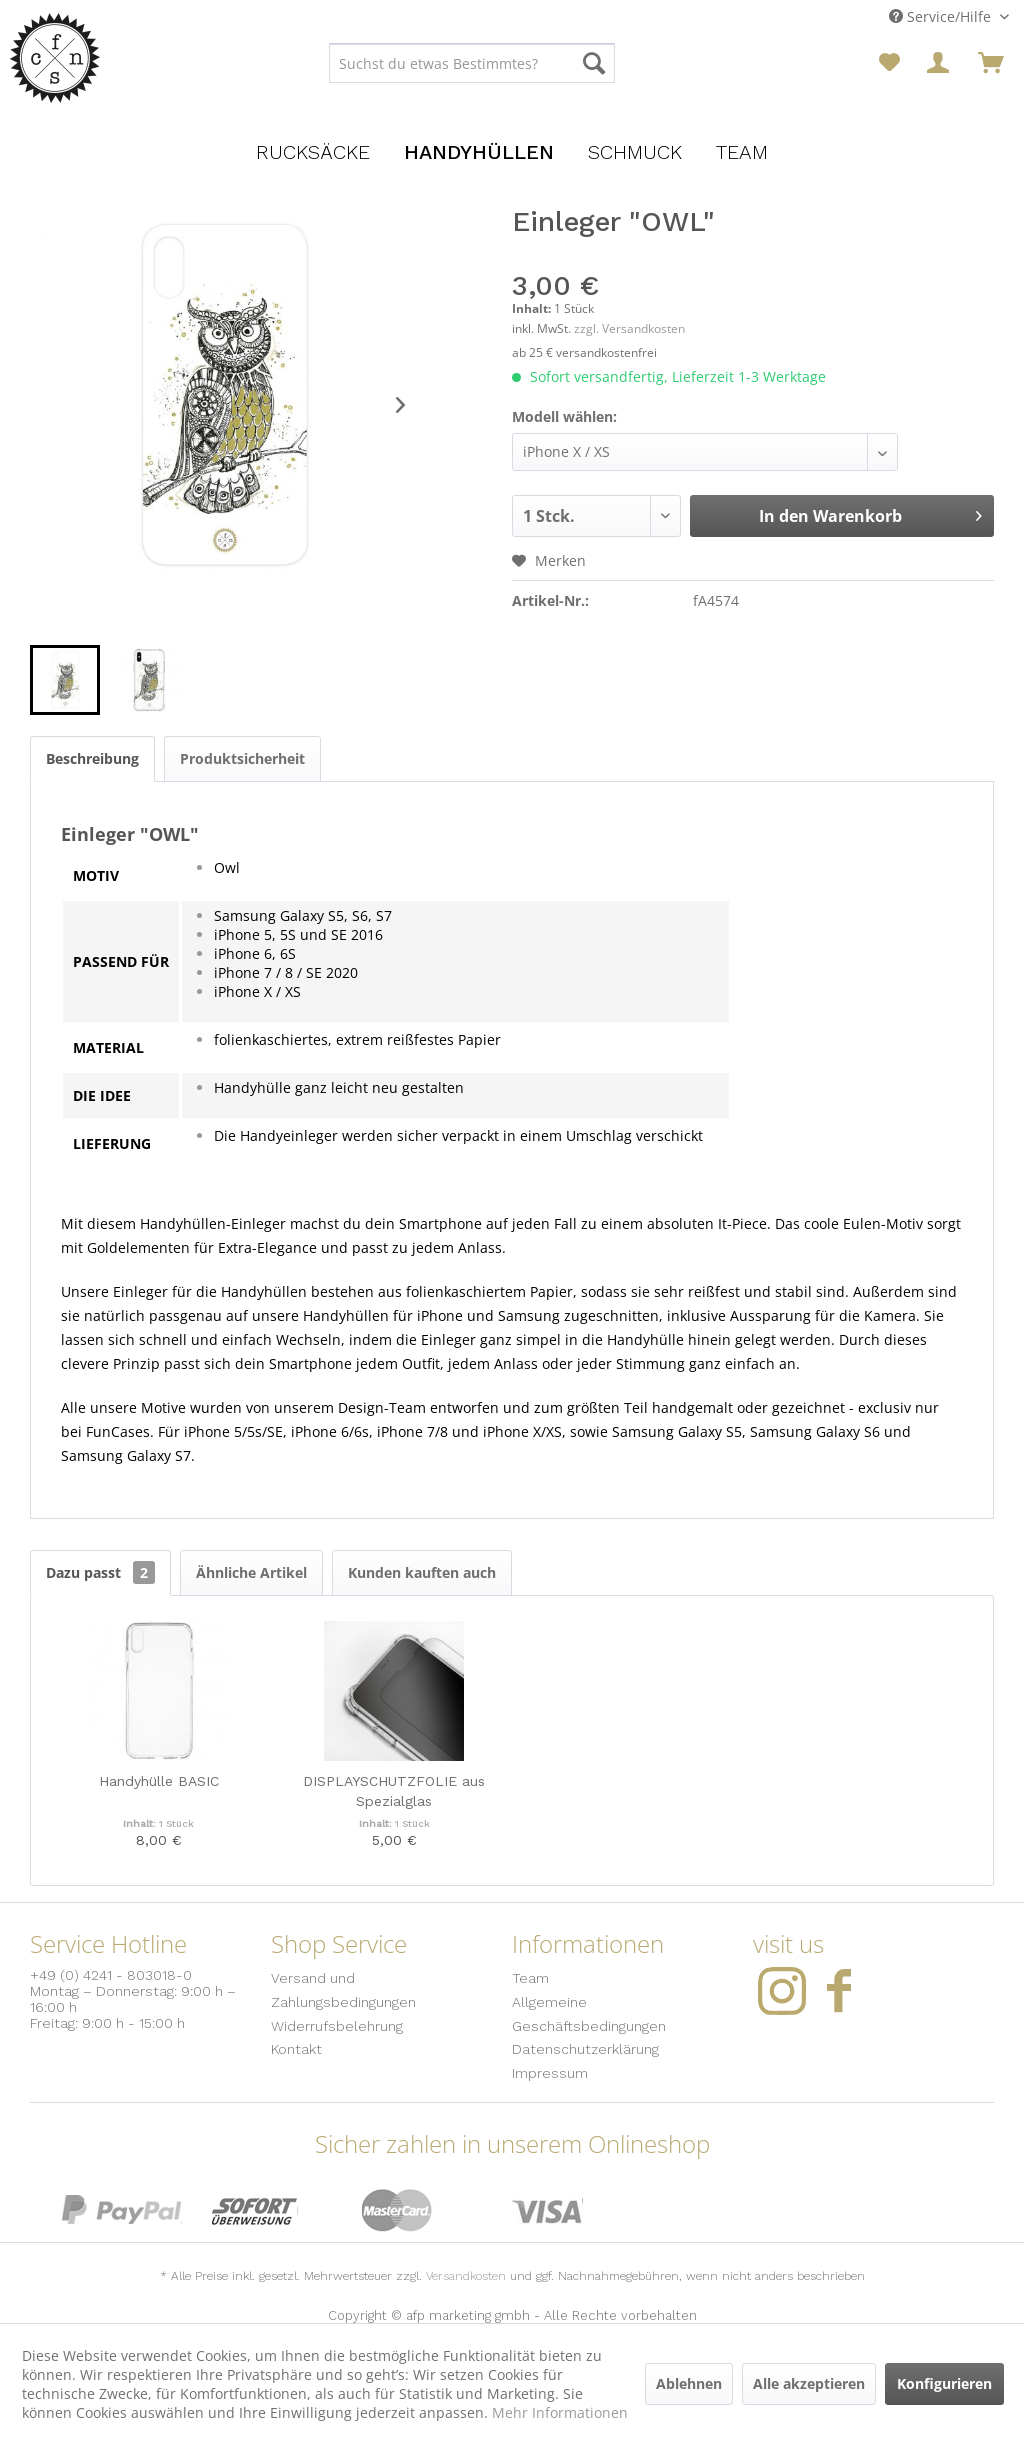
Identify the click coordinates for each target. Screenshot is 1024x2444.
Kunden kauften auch (422, 1572)
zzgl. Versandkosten (629, 328)
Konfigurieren (944, 2383)
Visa (547, 2210)
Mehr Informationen (560, 2412)
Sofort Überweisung (255, 2210)
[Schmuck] (635, 152)
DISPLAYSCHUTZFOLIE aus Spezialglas (394, 1791)
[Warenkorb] (991, 63)
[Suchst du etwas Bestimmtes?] (472, 63)
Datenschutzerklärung (585, 2049)
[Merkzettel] (889, 63)
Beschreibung (92, 758)
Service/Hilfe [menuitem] (942, 16)
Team (530, 1978)
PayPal (122, 2210)
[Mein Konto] (940, 63)
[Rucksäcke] (313, 152)
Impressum (550, 2073)
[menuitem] (472, 63)
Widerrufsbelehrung (337, 2026)
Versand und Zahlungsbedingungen (343, 1990)
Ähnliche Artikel (251, 1572)
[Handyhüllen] (479, 152)
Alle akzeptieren (809, 2383)
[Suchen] (594, 63)
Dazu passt (100, 1572)
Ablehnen (689, 2383)
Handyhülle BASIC (159, 1781)
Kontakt (296, 2049)
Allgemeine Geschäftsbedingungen (589, 2014)
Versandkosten (466, 2276)
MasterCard (397, 2210)
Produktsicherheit (242, 758)
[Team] (742, 152)
